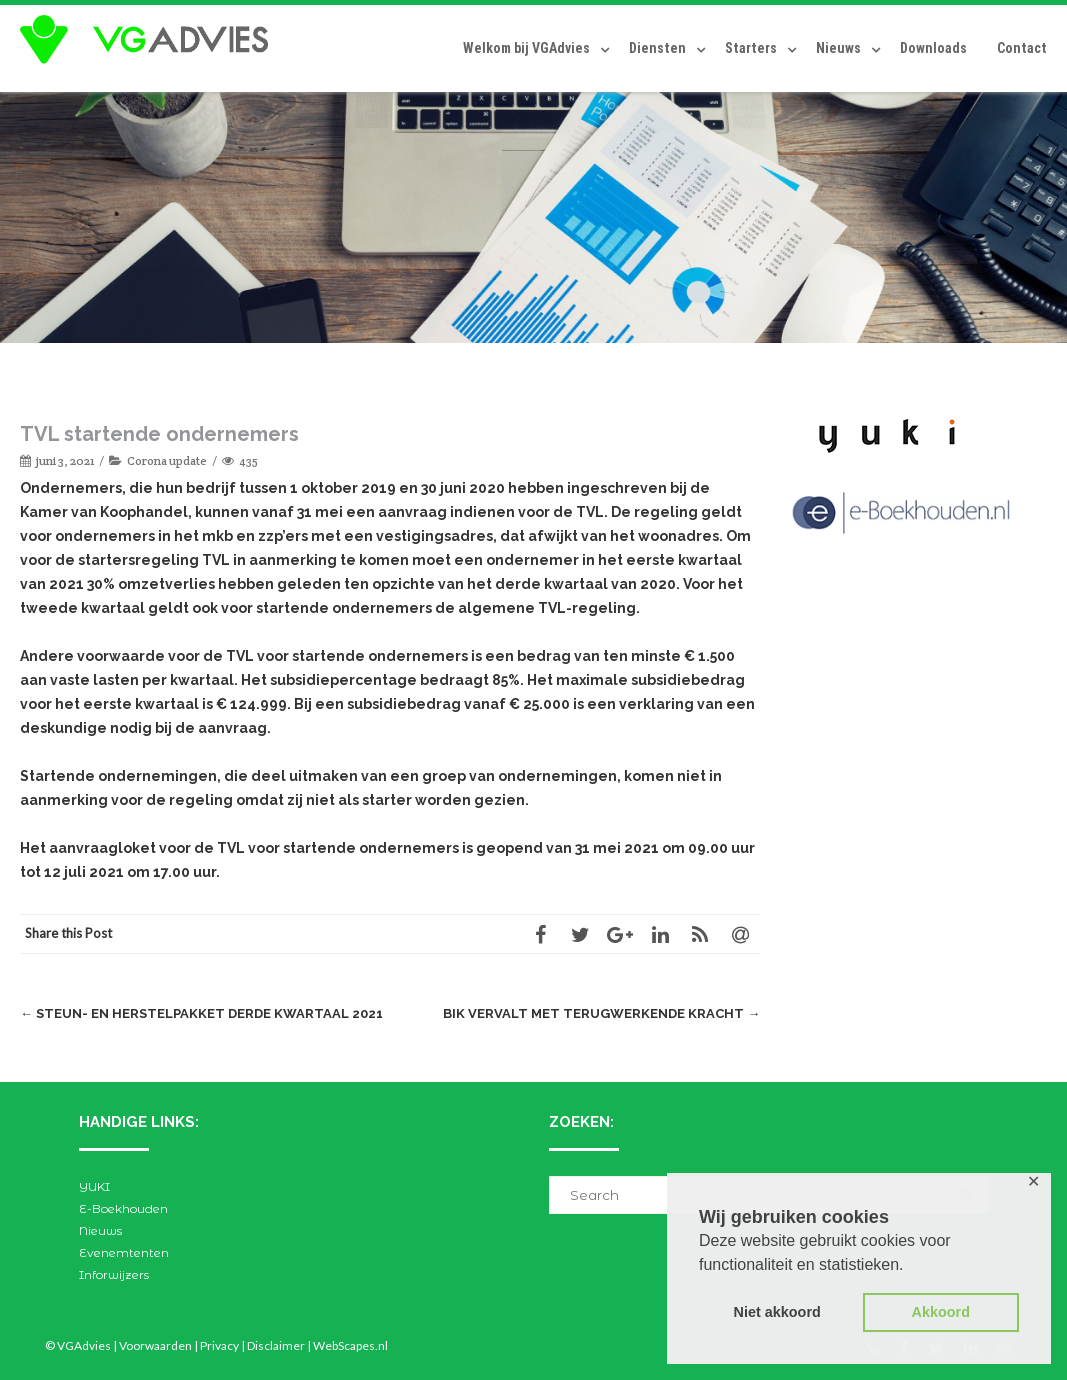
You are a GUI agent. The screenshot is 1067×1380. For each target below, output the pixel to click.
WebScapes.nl (350, 1345)
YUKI (94, 1186)
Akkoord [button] (941, 1312)
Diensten (657, 48)
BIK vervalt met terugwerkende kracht (601, 1013)
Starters (751, 48)
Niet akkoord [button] (777, 1312)
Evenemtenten (124, 1252)
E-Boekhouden (123, 1208)
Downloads (933, 48)
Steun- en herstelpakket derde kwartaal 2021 (201, 1013)
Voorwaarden (155, 1345)
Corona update (167, 460)
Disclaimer (276, 1345)
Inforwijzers (114, 1274)
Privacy (219, 1345)
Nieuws (838, 48)
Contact (1022, 48)
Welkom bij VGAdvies (526, 48)
